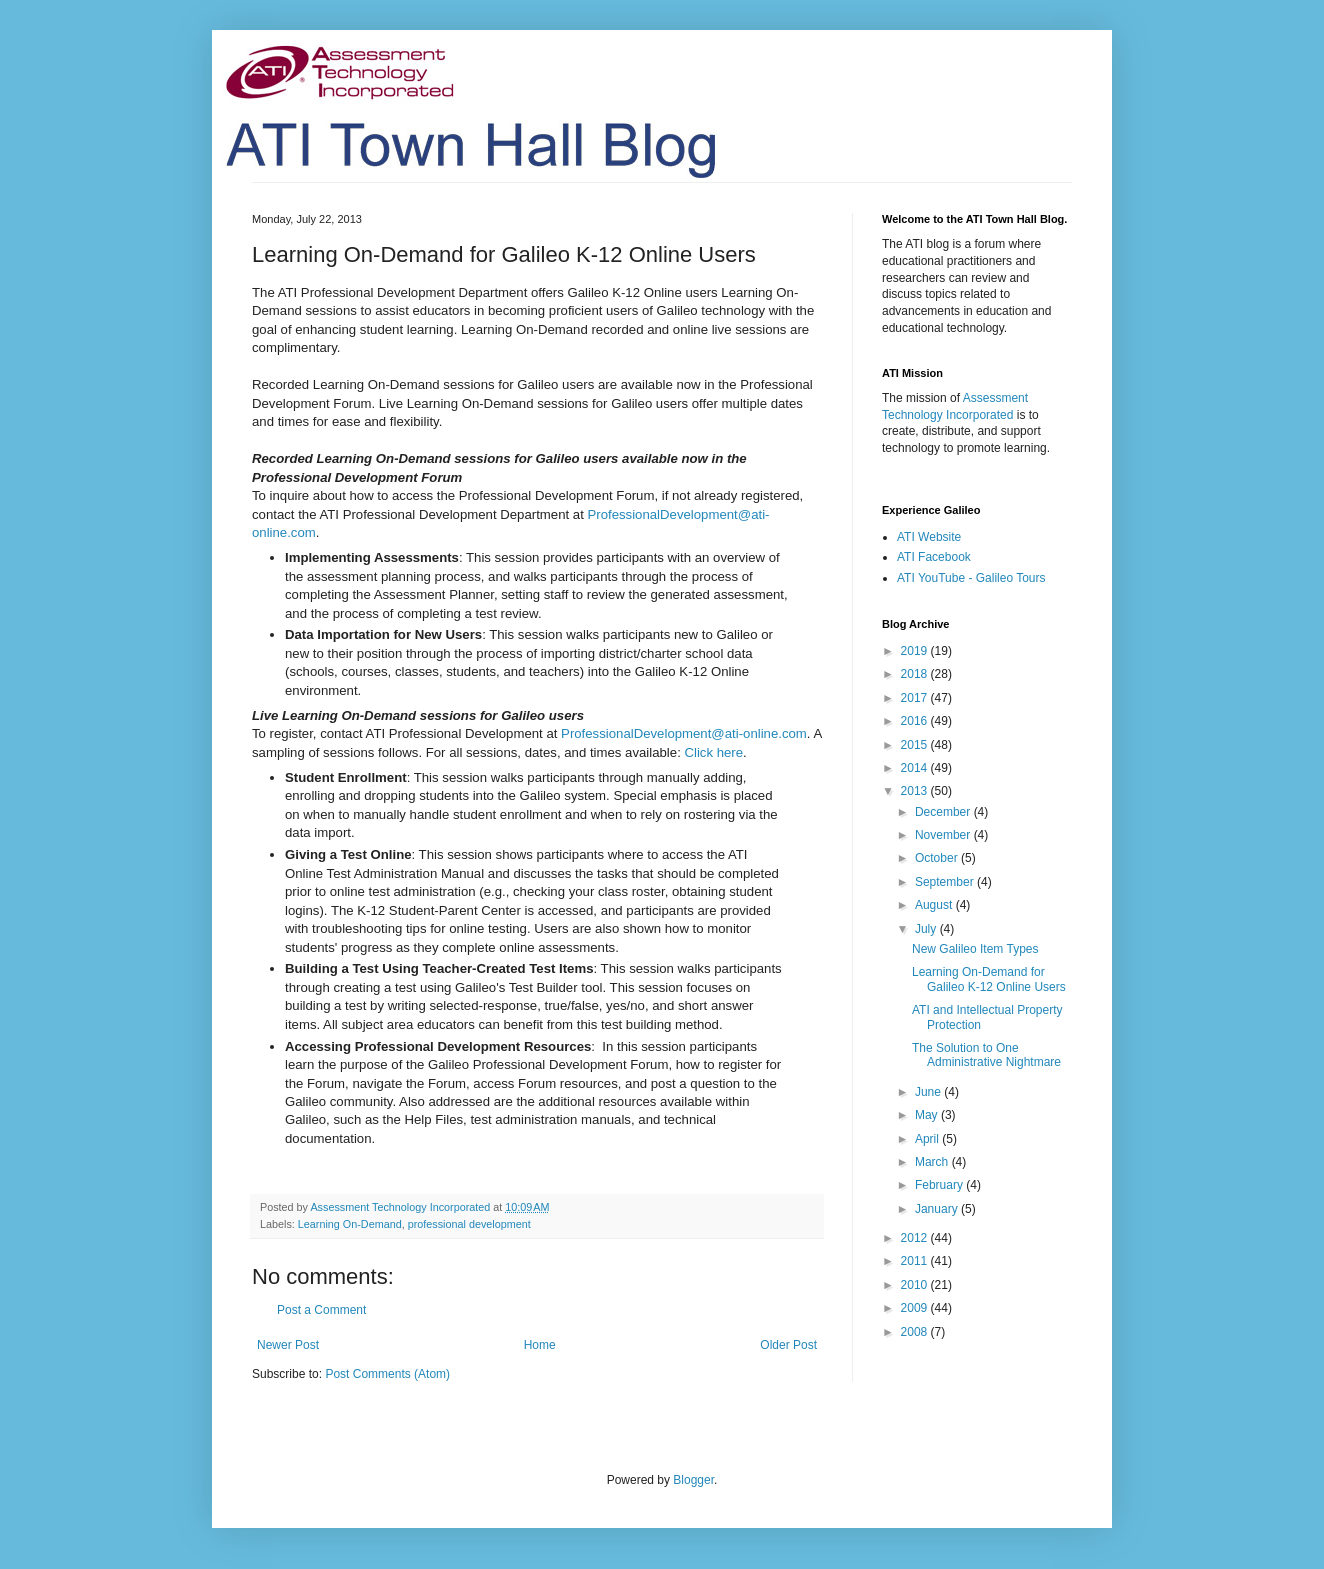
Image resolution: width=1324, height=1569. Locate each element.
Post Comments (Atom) (387, 1374)
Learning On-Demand (350, 1224)
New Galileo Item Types (975, 949)
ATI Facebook (934, 557)
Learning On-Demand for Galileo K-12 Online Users (989, 979)
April (928, 1139)
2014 (916, 768)
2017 (916, 698)
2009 (916, 1308)
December (944, 812)
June (929, 1092)
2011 (916, 1261)
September (946, 882)
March (933, 1162)
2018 (916, 674)
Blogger (693, 1480)
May (928, 1115)
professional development (469, 1224)
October (938, 858)
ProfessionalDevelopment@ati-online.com (684, 733)
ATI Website (929, 537)
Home (540, 1345)
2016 (916, 721)
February (940, 1185)
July (927, 929)
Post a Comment (321, 1310)
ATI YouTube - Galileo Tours (971, 578)
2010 (916, 1285)
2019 (916, 651)
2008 (916, 1332)
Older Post (788, 1345)
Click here (713, 752)
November (944, 835)
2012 (916, 1238)
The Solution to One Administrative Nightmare (986, 1055)
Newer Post (288, 1345)
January (938, 1209)
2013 (916, 791)
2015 (916, 745)
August (935, 905)
